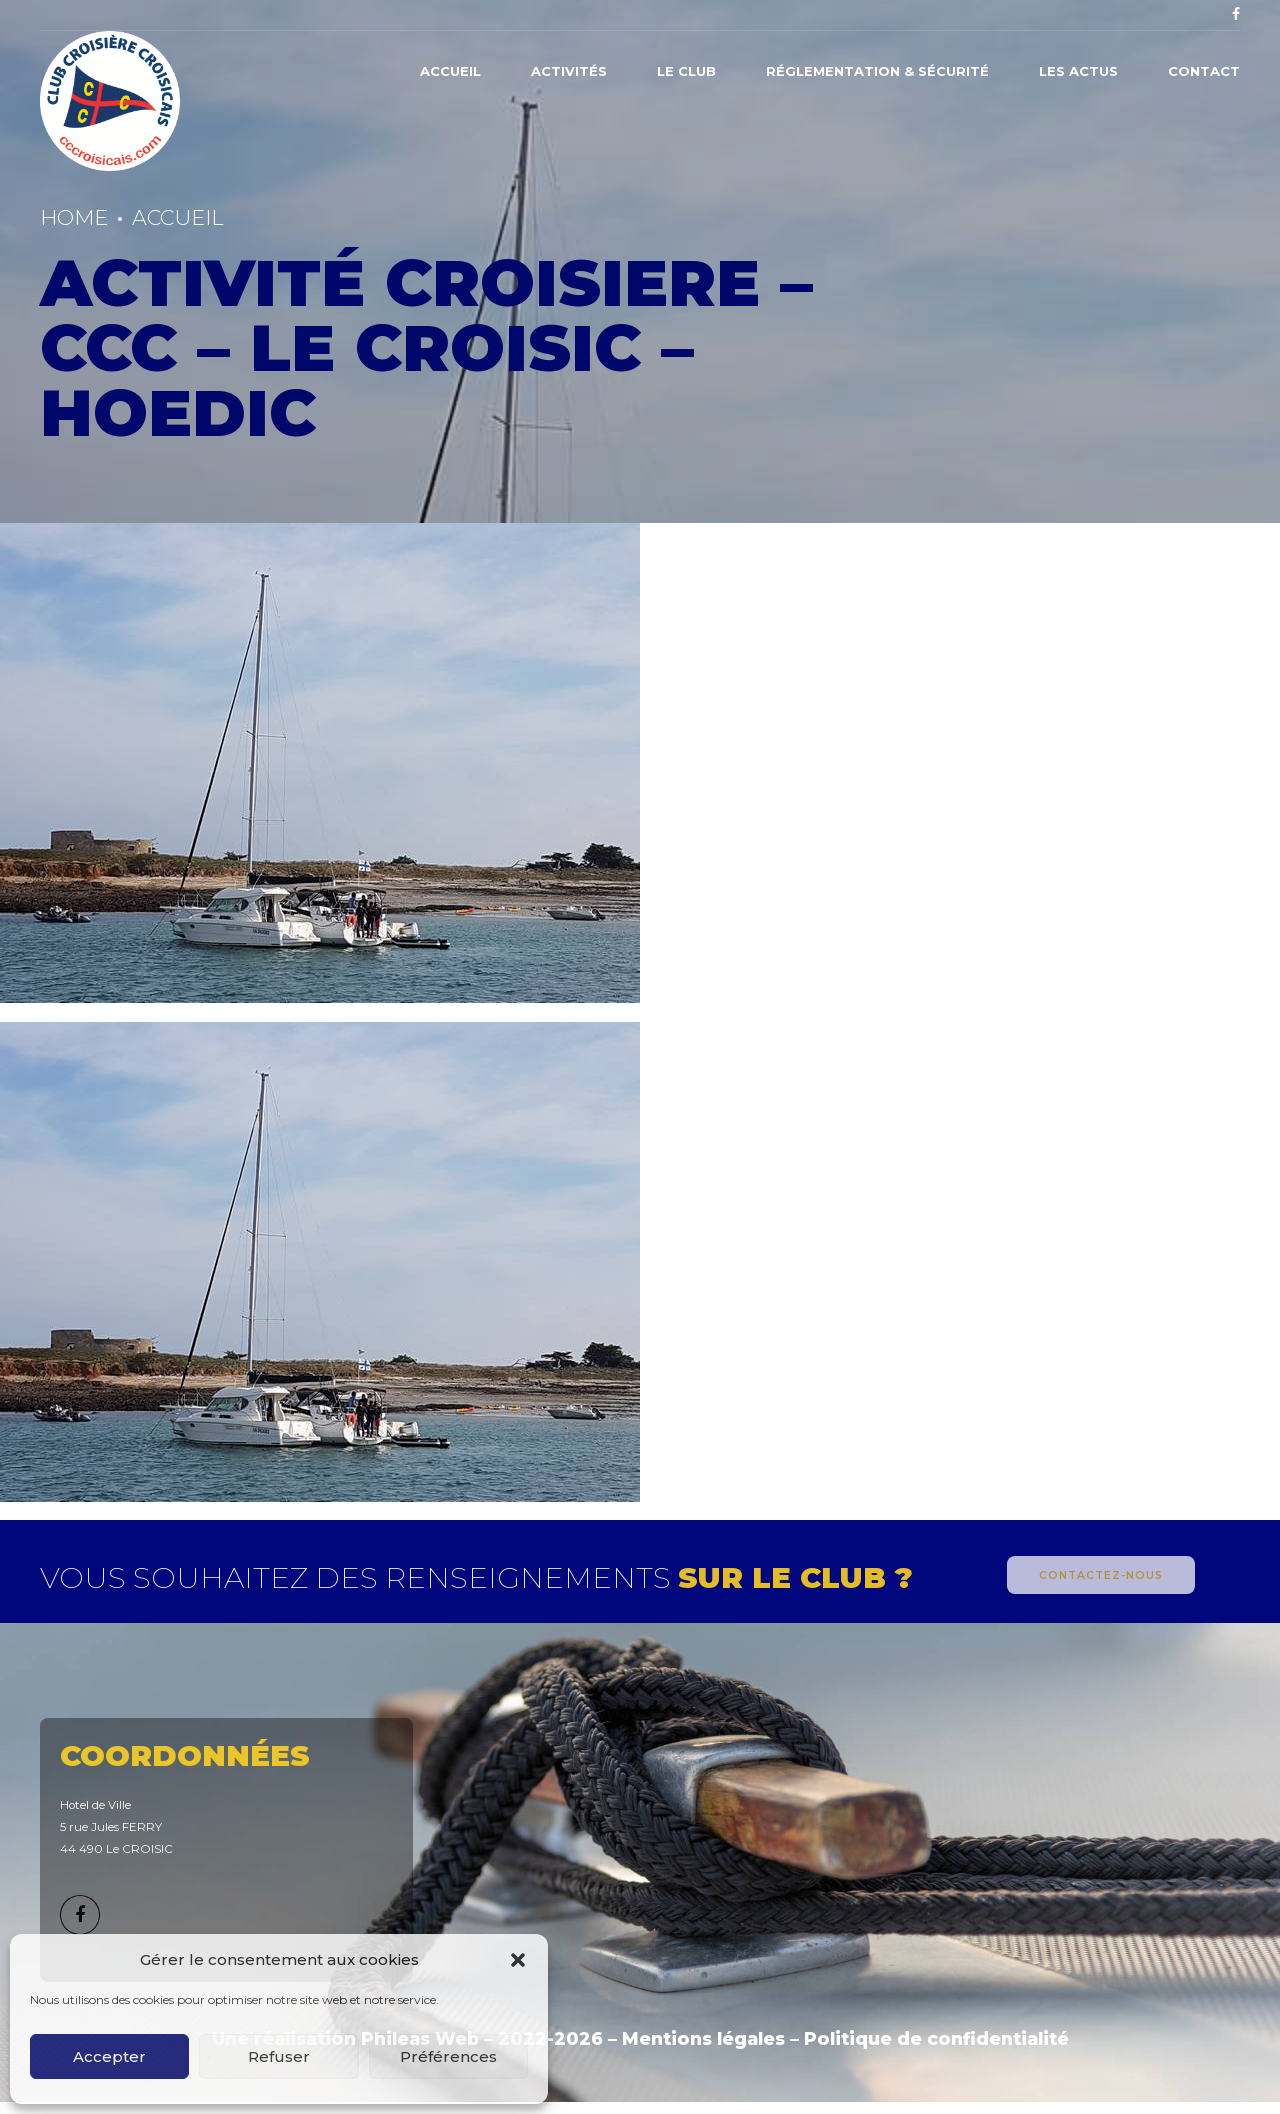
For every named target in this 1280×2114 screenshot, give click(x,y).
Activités (569, 71)
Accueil (450, 71)
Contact (1204, 71)
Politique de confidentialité (936, 2038)
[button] (518, 1960)
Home (74, 217)
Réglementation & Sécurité (877, 71)
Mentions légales (703, 2038)
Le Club (686, 71)
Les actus (1078, 71)
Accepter (109, 2056)
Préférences (448, 2056)
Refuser (279, 2056)
